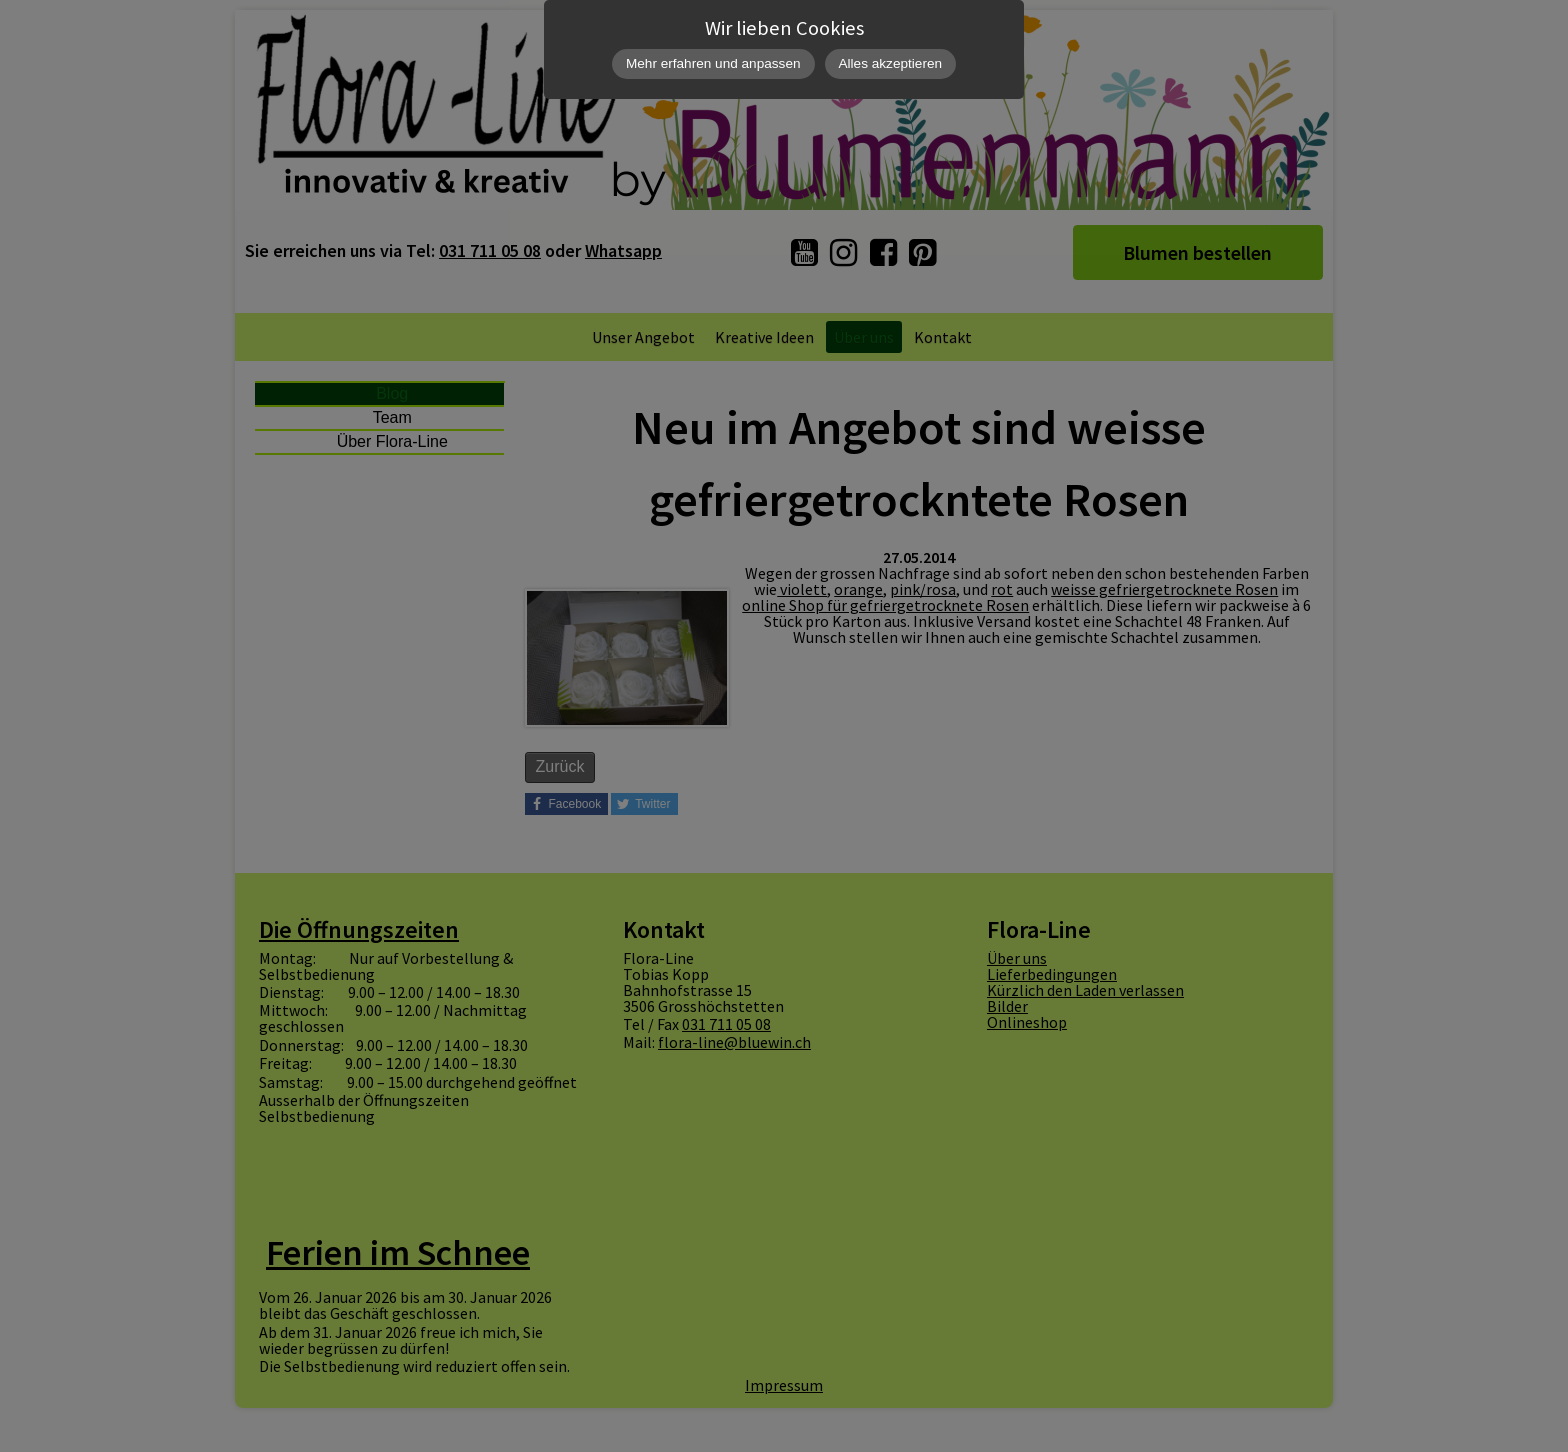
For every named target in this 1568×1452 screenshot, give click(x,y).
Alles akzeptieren (891, 63)
